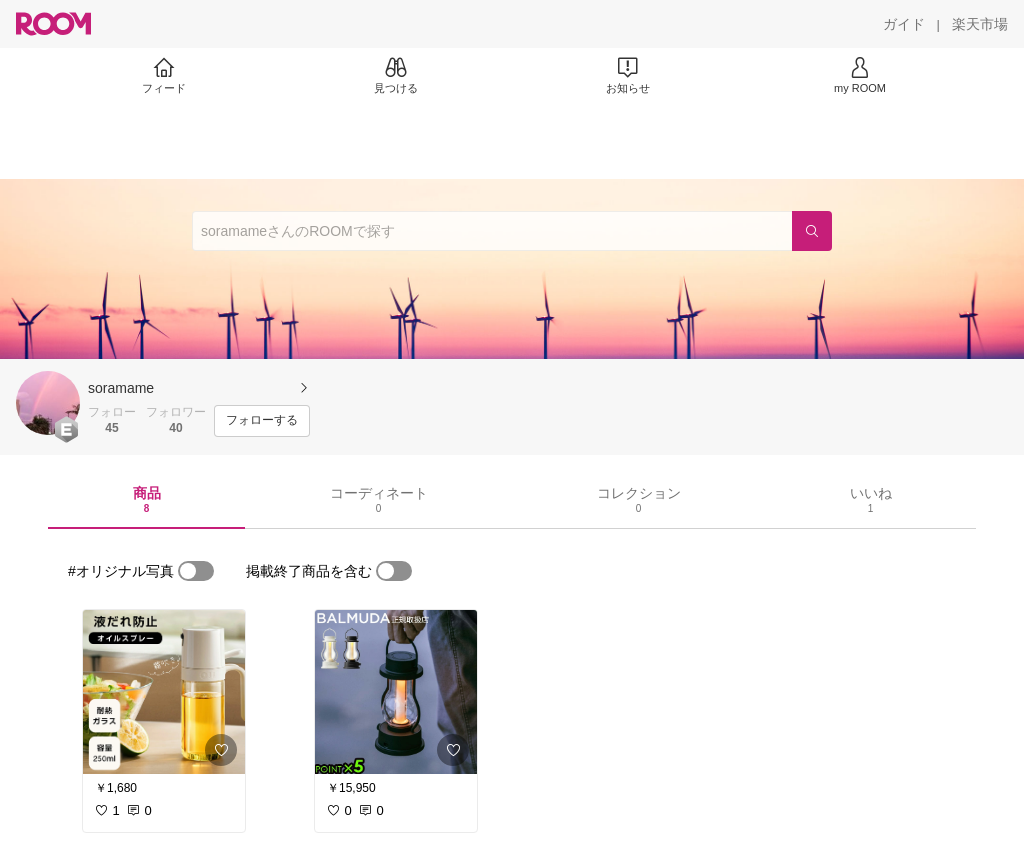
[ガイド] (904, 24)
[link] (164, 692)
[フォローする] (262, 421)
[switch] (196, 571)
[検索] (812, 231)
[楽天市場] (980, 24)
